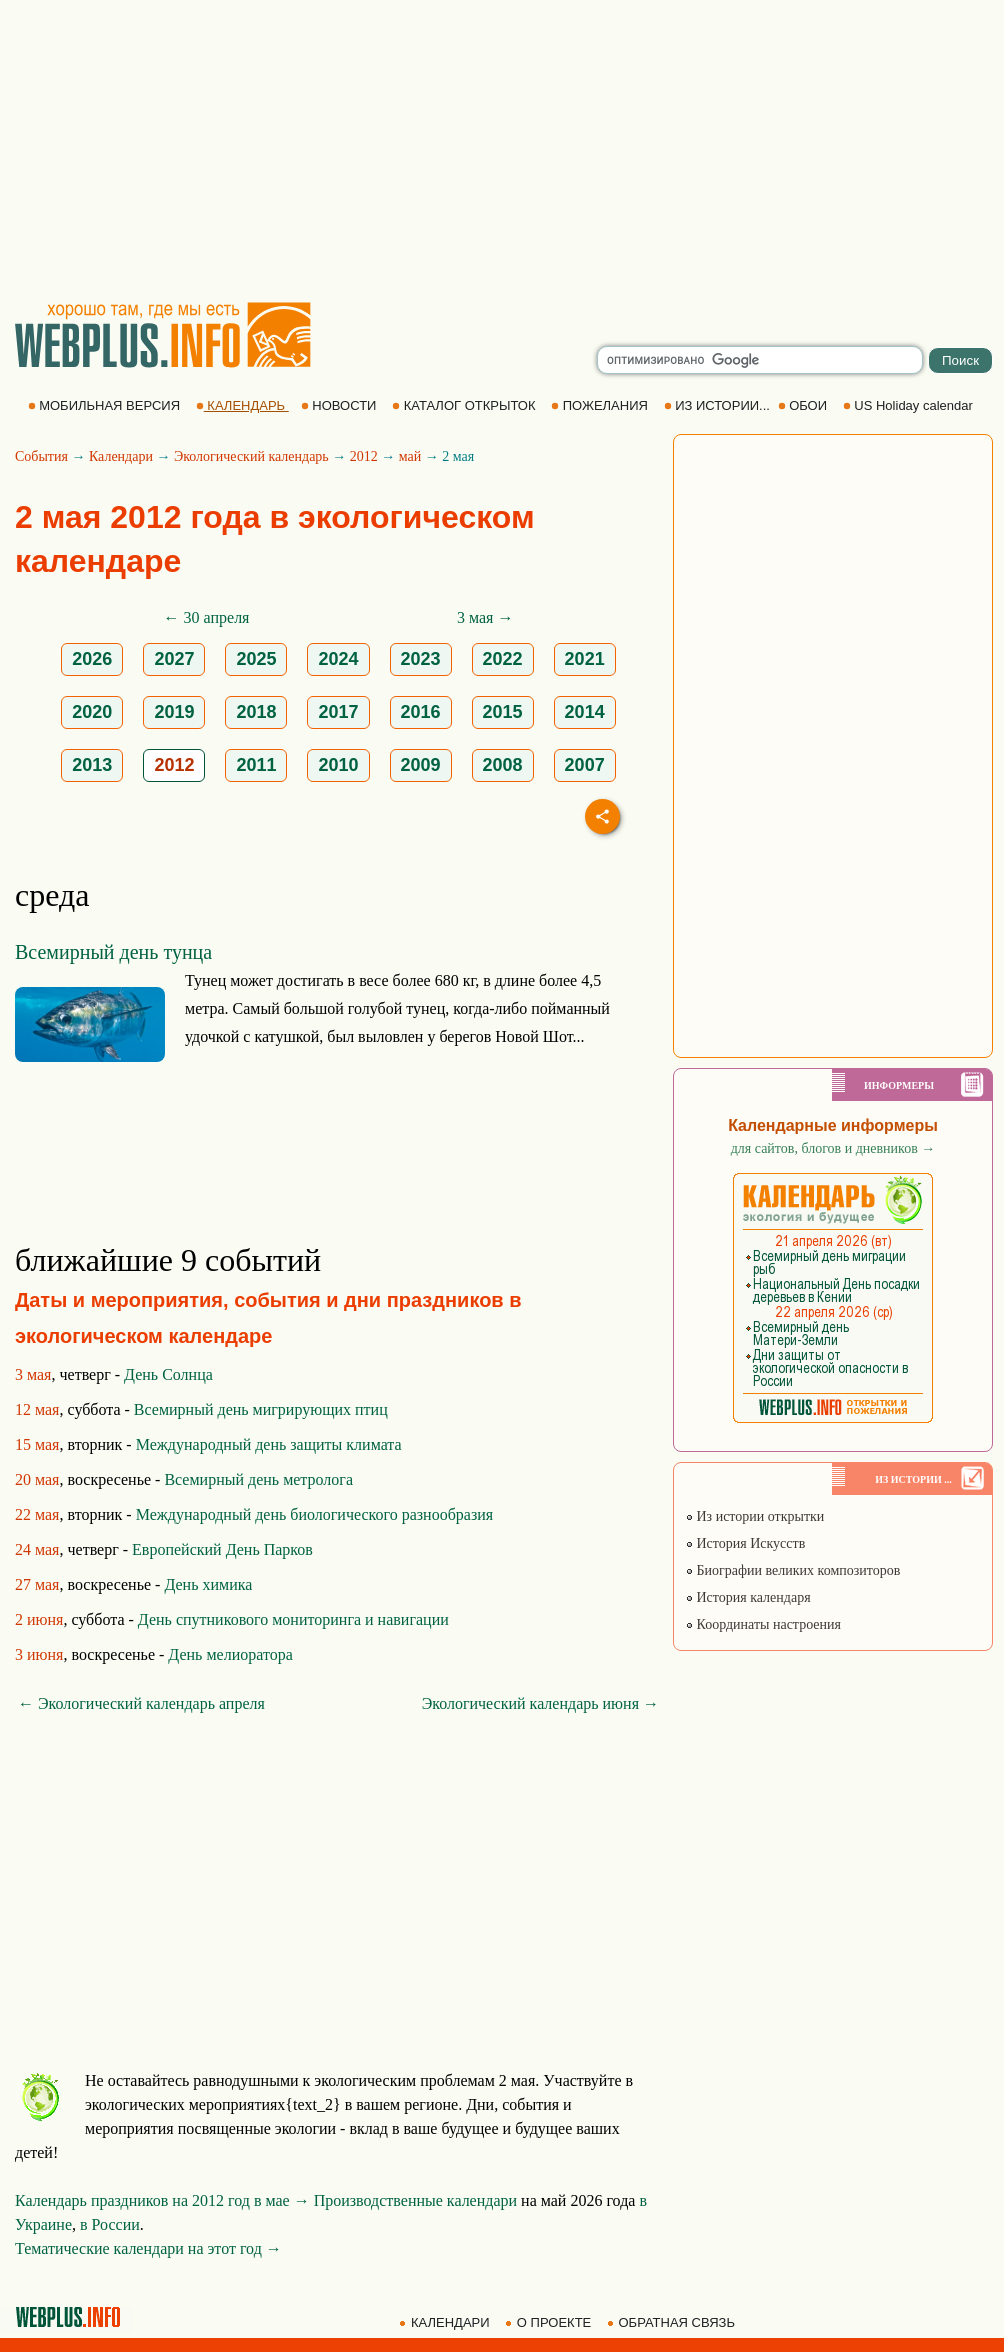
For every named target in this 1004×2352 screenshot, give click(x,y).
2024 (338, 659)
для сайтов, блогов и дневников (833, 1148)
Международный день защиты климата (269, 1444)
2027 (174, 659)
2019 (174, 712)
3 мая (33, 1374)
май (410, 456)
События (41, 456)
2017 (338, 712)
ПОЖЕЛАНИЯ (601, 405)
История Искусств (745, 1543)
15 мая (37, 1444)
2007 (585, 765)
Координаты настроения (763, 1624)
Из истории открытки (754, 1516)
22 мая (37, 1514)
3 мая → (485, 617)
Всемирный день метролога (258, 1479)
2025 (256, 659)
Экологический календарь (251, 456)
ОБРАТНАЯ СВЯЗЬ (673, 2322)
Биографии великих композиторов (792, 1570)
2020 (92, 712)
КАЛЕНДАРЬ (242, 405)
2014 (585, 712)
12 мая (37, 1409)
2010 (338, 765)
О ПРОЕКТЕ (550, 2322)
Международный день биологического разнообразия (314, 1514)
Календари (121, 456)
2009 (421, 765)
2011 (256, 765)
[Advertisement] (502, 150)
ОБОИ (804, 405)
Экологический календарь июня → (540, 1703)
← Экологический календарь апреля (141, 1703)
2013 (92, 765)
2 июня (39, 1619)
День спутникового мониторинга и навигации (293, 1619)
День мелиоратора (230, 1654)
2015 (503, 712)
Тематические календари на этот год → (148, 2248)
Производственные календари (415, 2200)
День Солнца (168, 1374)
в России (110, 2224)
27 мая (37, 1584)
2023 (421, 659)
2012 (364, 456)
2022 (503, 659)
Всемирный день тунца (113, 952)
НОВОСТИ (340, 405)
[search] (760, 360)
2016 (421, 712)
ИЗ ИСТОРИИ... (719, 405)
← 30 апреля (207, 617)
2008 (503, 765)
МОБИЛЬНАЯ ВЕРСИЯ (106, 405)
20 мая (37, 1479)
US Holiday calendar (910, 405)
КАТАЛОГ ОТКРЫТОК (465, 405)
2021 (585, 659)
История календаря (748, 1597)
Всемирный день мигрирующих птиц (261, 1409)
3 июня (39, 1654)
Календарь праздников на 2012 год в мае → (162, 2200)
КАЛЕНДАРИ (446, 2322)
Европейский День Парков (222, 1549)
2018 (256, 712)
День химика (208, 1584)
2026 (92, 659)
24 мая (37, 1549)
